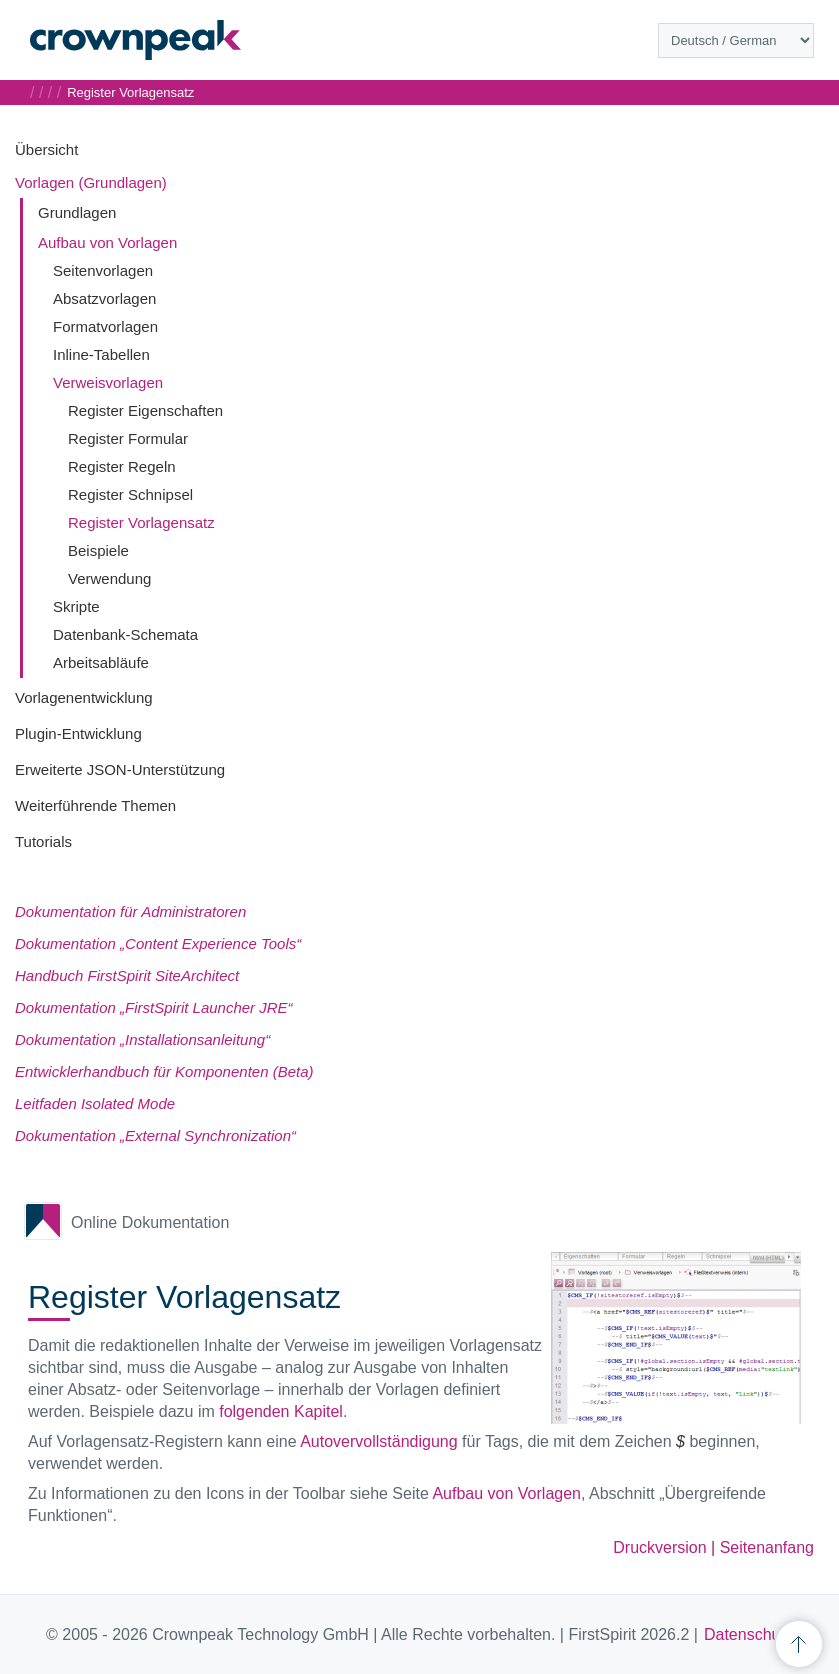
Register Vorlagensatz (141, 522)
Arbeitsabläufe (101, 662)
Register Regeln (122, 466)
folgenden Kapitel (281, 1411)
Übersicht (46, 149)
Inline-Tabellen (101, 354)
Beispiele (98, 550)
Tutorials (43, 841)
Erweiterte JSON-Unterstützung (120, 769)
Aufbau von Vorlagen (107, 242)
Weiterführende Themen (95, 805)
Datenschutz (748, 1634)
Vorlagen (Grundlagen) (91, 182)
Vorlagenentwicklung (84, 697)
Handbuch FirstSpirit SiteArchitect (127, 975)
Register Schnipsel (130, 494)
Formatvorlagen (105, 326)
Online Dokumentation (150, 1222)
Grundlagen (77, 212)
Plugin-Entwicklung (78, 733)
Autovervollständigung (378, 1441)
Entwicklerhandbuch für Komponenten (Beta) (164, 1071)
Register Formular (128, 438)
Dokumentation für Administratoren (130, 911)
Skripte (76, 606)
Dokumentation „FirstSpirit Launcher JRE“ (154, 1007)
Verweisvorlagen (108, 382)
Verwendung (109, 578)
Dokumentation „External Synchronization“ (155, 1135)
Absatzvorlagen (104, 298)
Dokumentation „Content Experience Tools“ (158, 943)
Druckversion (659, 1547)
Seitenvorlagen (103, 270)
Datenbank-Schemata (125, 634)
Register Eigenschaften (145, 410)
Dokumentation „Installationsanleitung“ (142, 1039)
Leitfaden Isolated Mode (95, 1103)
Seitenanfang (767, 1547)
